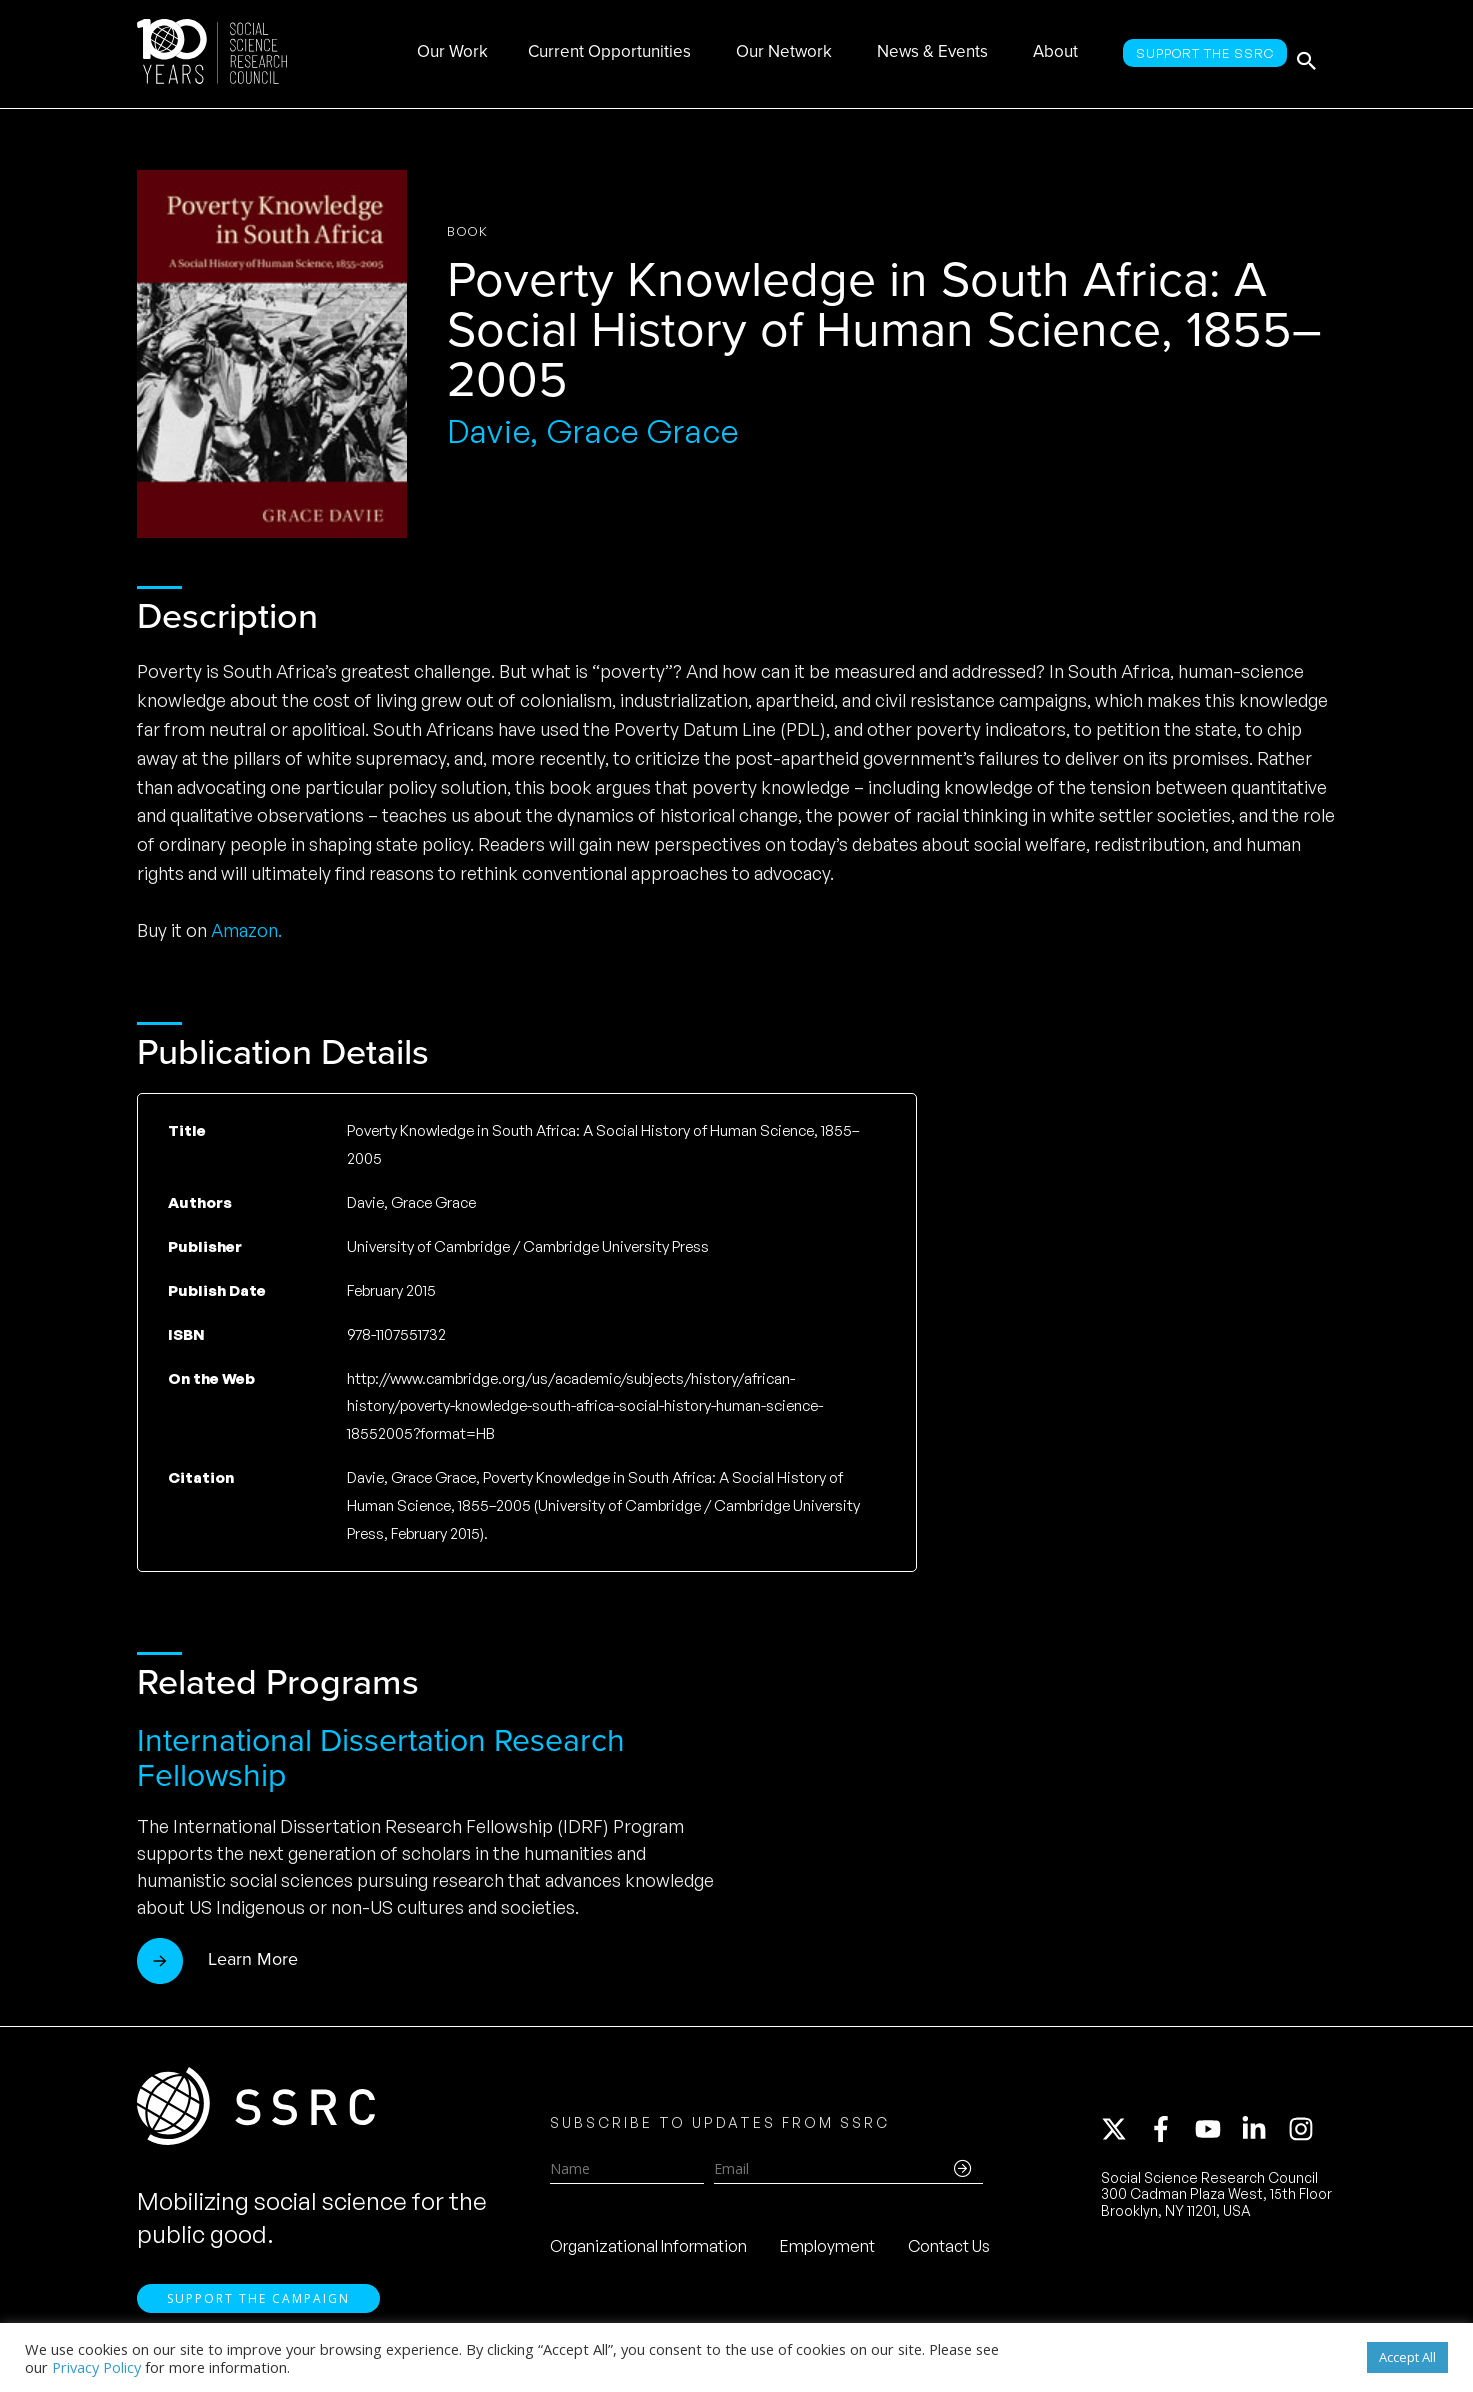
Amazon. (246, 930)
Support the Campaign (258, 2312)
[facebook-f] (1170, 2135)
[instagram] (1305, 2135)
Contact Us (949, 2252)
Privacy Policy (96, 2367)
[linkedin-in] (1263, 2135)
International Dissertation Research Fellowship (381, 1757)
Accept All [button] (1407, 2357)
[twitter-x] (1123, 2135)
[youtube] (1217, 2135)
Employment (827, 2252)
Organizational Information (648, 2252)
